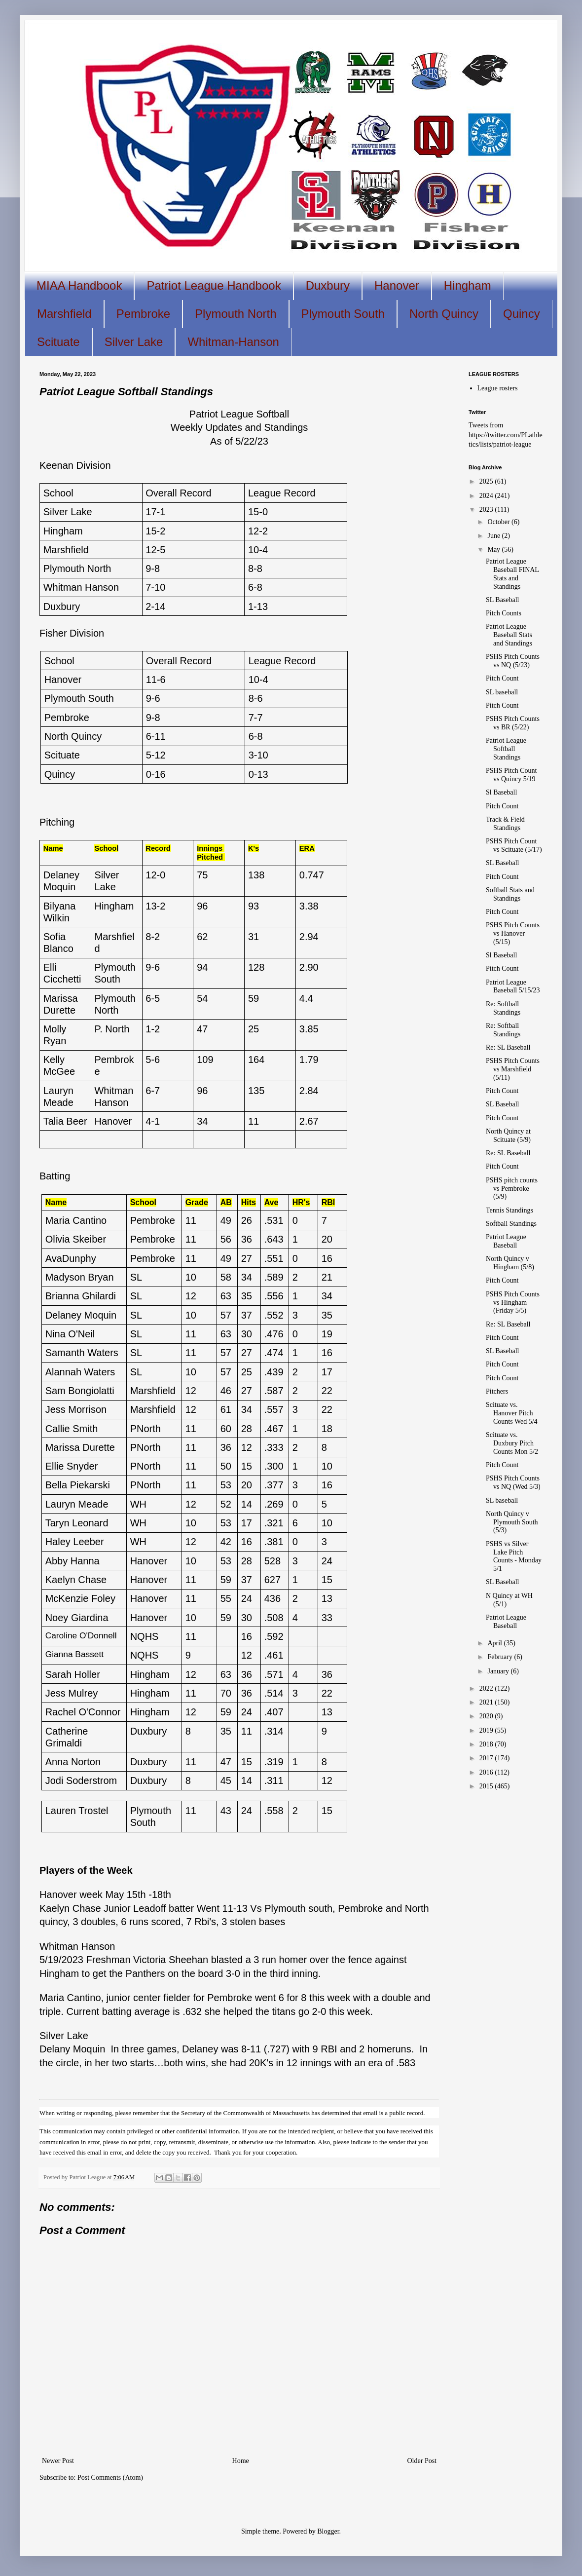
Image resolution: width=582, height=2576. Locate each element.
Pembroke (143, 313)
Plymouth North (235, 313)
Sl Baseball (501, 792)
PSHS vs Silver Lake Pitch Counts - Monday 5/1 (514, 1556)
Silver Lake (134, 341)
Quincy (521, 313)
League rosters (497, 388)
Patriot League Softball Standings (506, 749)
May (494, 549)
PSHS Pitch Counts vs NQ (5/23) (513, 661)
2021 (487, 1702)
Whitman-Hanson (233, 341)
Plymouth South (343, 313)
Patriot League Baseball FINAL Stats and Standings (512, 574)
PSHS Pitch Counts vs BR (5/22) (513, 723)
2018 (487, 1744)
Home (240, 2460)
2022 (487, 1688)
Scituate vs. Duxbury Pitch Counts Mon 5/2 (512, 1443)
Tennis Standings (509, 1210)
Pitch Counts (503, 613)
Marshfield (64, 313)
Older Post (422, 2460)
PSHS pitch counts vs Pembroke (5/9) (512, 1188)
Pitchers (497, 1391)
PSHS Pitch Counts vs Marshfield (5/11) (513, 1069)
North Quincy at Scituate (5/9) (508, 1135)
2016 (487, 1772)
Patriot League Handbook (213, 285)
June (494, 535)
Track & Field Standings (505, 824)
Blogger (328, 2531)
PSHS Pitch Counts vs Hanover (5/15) (513, 933)
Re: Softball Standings (503, 1008)
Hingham (467, 285)
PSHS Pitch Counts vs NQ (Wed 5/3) (513, 1482)
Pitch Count (502, 678)
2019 (487, 1730)
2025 (487, 481)
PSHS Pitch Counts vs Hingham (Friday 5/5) (513, 1302)
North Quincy (443, 313)
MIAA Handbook (79, 285)
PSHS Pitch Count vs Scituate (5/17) (514, 845)
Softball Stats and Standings (510, 894)
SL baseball (502, 692)
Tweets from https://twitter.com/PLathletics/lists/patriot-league (506, 434)
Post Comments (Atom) (110, 2477)
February (500, 1657)
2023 (487, 509)
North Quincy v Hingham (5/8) (510, 1263)
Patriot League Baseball (506, 1241)
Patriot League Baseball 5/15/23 (513, 986)
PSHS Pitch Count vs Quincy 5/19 (511, 775)
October (499, 522)
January (498, 1671)
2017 (487, 1758)
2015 (487, 1786)
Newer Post (58, 2460)
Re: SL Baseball (508, 1047)
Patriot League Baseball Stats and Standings (509, 635)
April (495, 1643)
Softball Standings (511, 1223)
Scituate (58, 341)
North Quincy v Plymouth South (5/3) (512, 1522)
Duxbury (328, 285)
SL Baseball (502, 600)
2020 (487, 1716)
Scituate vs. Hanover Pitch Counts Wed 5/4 (512, 1413)
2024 (487, 495)
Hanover (396, 285)
